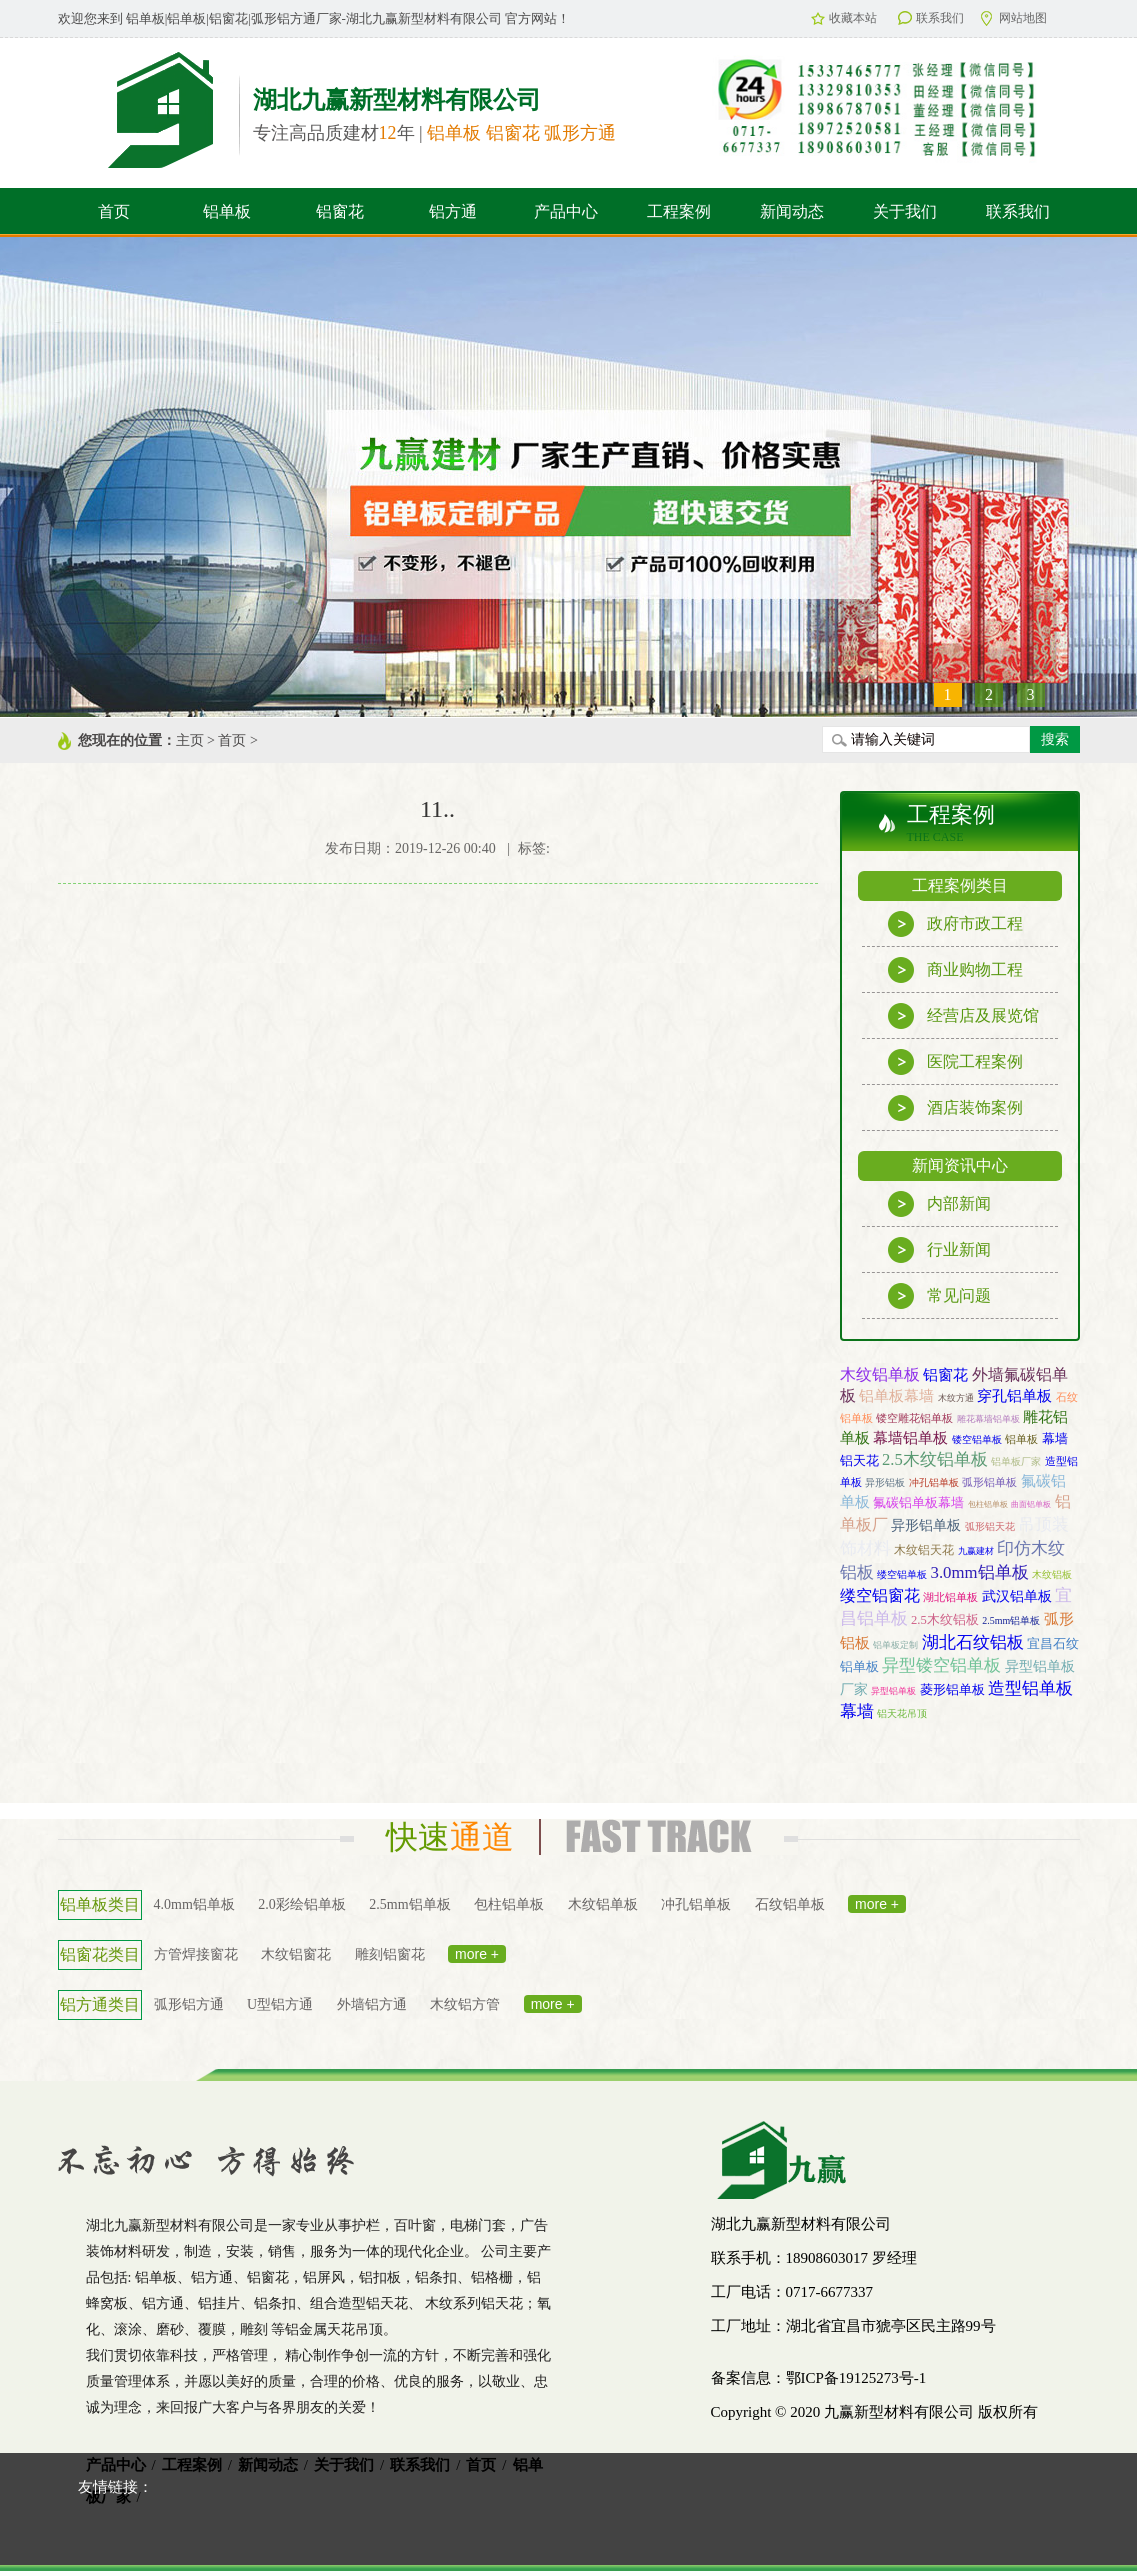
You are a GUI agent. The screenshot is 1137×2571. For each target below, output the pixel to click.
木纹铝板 (1052, 1574)
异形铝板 (885, 1482)
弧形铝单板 (989, 1482)
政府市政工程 (955, 924)
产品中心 (566, 211)
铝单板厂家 (1016, 1461)
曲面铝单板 (1031, 1504)
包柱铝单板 (988, 1504)
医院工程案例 (955, 1062)
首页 (114, 211)
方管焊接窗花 (196, 1954)
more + (877, 1904)
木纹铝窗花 (296, 1954)
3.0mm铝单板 (980, 1572)
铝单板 (227, 211)
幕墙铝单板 (910, 1438)
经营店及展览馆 (963, 1016)
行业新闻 (939, 1250)
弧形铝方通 (189, 2004)
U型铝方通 (280, 2004)
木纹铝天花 (924, 1550)
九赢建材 (976, 1551)
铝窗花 (340, 211)
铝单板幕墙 (896, 1395)
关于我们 (905, 211)
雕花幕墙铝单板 (988, 1419)
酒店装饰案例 (955, 1108)
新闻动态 (792, 211)
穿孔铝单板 (1014, 1395)
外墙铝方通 (372, 2004)
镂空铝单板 (977, 1439)
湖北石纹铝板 (973, 1642)
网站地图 (1014, 18)
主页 (190, 740)
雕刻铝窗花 (390, 1954)
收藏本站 (844, 18)
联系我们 (931, 18)
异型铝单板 (893, 1691)
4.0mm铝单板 (194, 1904)
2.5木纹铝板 (945, 1620)
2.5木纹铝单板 (935, 1459)
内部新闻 (939, 1204)
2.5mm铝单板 (1011, 1620)
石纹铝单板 (790, 1904)
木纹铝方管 (465, 2004)
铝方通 (453, 211)
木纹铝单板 (880, 1374)
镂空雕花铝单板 (914, 1418)
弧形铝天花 (990, 1526)
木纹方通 (956, 1398)
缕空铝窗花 (880, 1595)
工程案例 (679, 211)
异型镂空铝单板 (941, 1665)
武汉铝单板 (1017, 1596)
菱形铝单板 (952, 1689)
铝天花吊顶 (902, 1713)
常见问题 (939, 1296)
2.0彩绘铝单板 (302, 1904)
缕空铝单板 (902, 1574)
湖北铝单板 (950, 1597)
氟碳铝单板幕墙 (918, 1502)
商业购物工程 (955, 970)
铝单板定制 (895, 1645)
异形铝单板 (926, 1525)
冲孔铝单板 (934, 1482)
